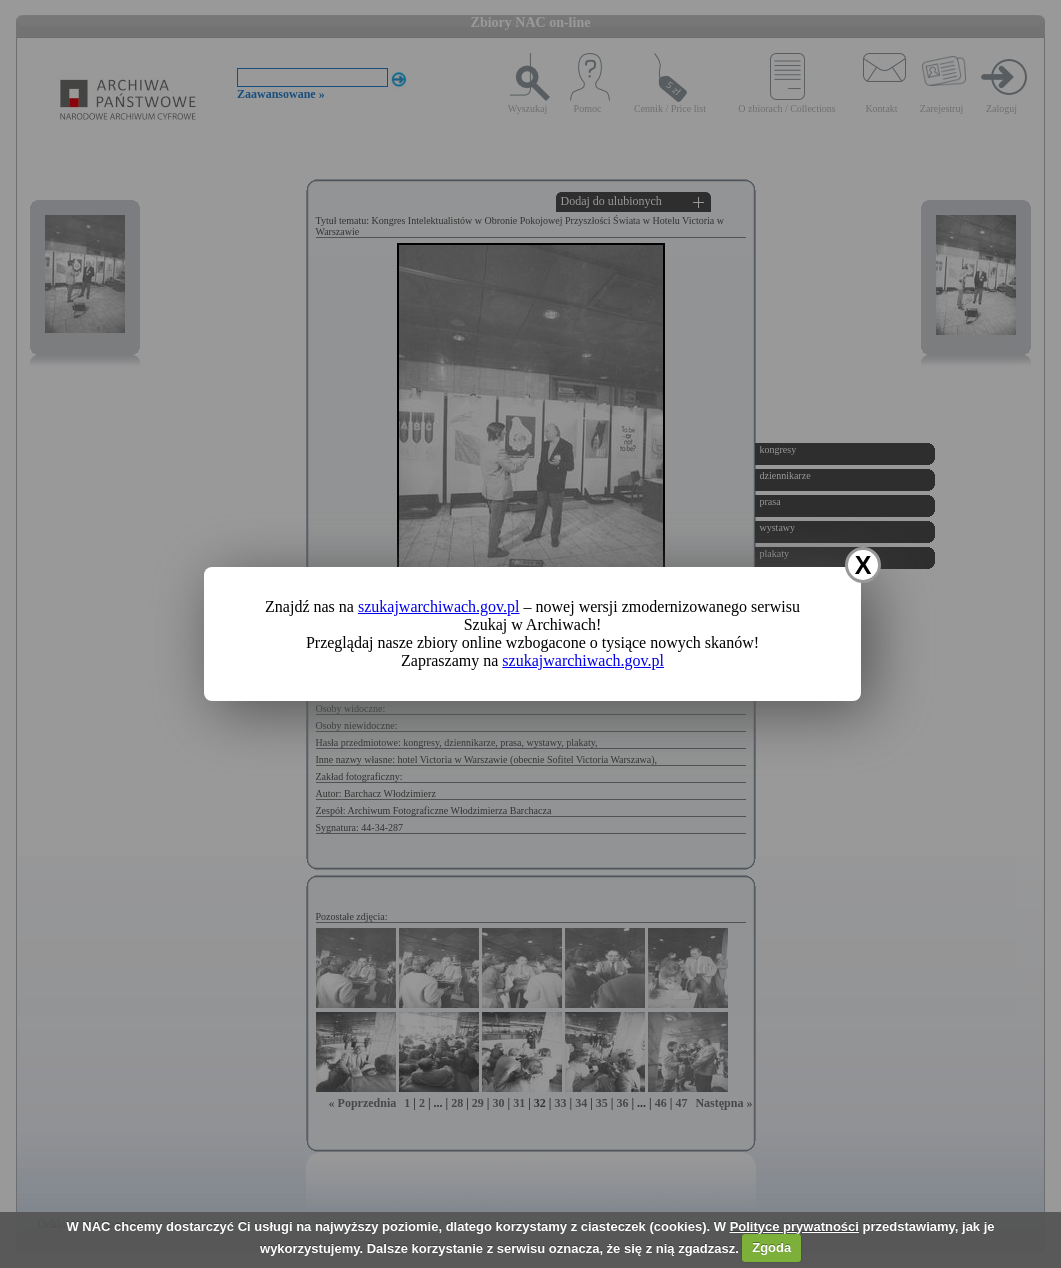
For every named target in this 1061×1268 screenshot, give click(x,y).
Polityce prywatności (794, 1226)
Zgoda (771, 1247)
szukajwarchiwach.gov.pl (439, 606)
